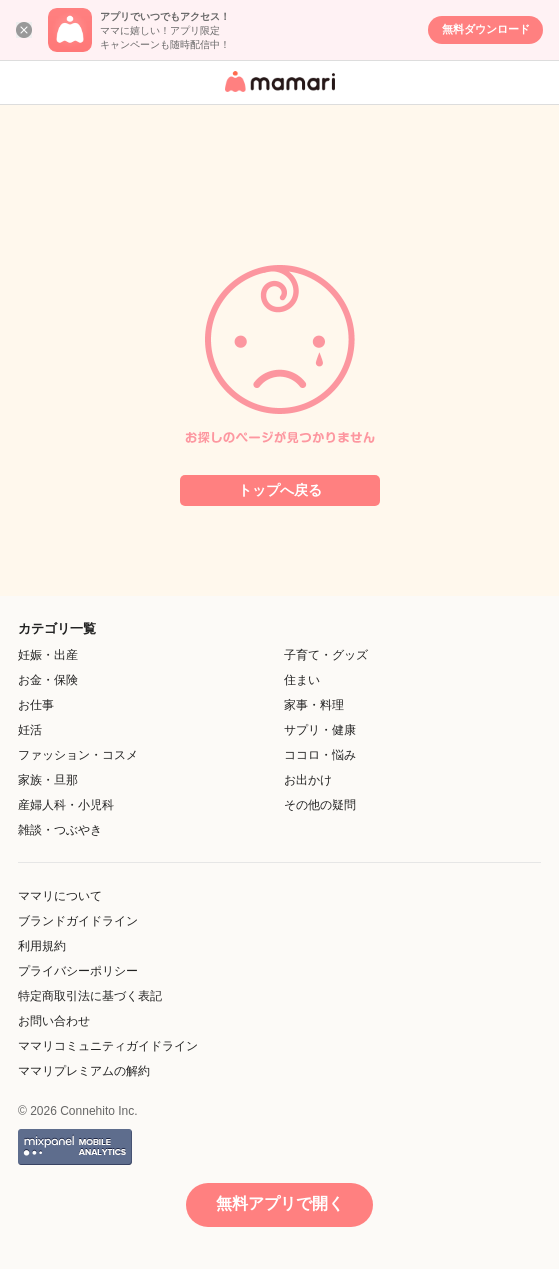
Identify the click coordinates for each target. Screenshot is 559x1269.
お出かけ (308, 780)
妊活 (30, 730)
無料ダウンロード (486, 29)
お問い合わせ (54, 1021)
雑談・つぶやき (60, 830)
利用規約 (42, 946)
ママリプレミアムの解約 (84, 1071)
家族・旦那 (48, 780)
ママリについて (60, 896)
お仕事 (36, 705)
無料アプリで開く (280, 1203)
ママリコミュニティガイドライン (108, 1046)
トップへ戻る (280, 490)
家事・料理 (314, 705)
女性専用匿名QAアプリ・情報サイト (277, 93)
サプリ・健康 (320, 730)
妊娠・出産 (48, 655)
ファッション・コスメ (78, 755)
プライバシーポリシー (78, 971)
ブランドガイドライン (78, 921)
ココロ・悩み (320, 755)
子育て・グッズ (326, 655)
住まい (302, 680)
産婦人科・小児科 (66, 805)
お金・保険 (48, 680)
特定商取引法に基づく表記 (90, 996)
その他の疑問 (320, 805)
